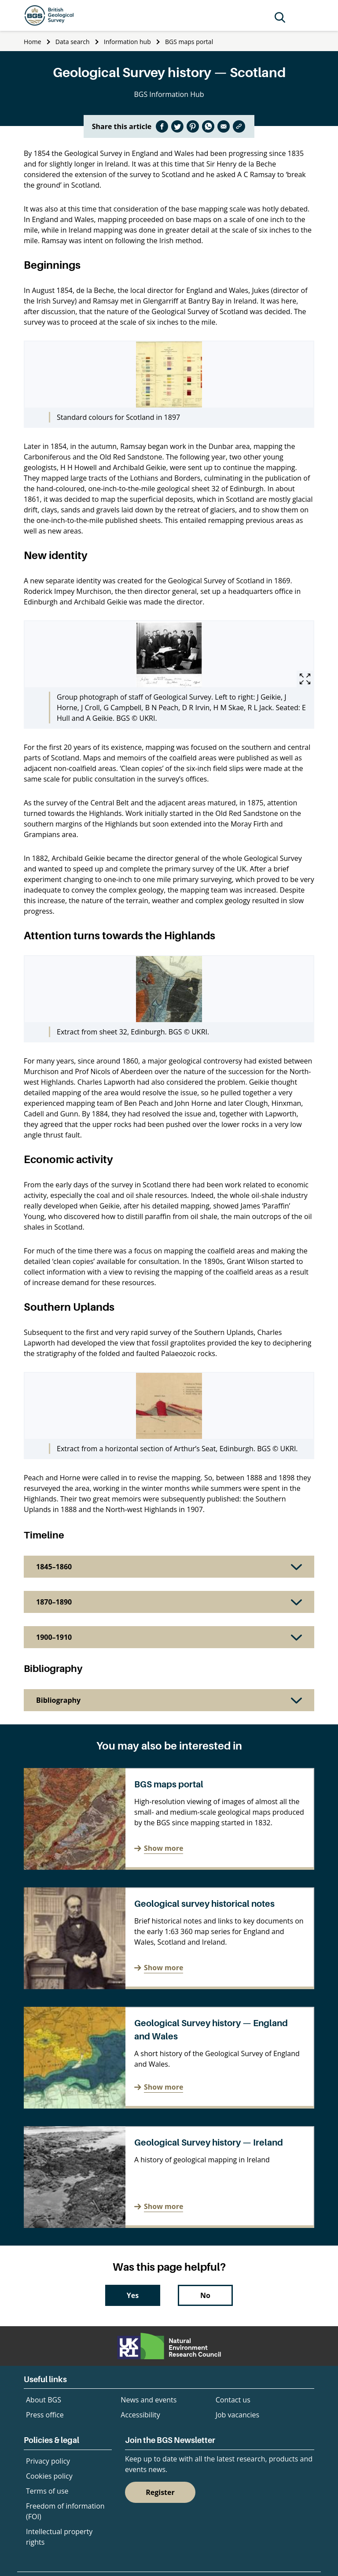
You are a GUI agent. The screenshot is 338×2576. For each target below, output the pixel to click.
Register (160, 2492)
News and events (148, 2400)
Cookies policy (49, 2476)
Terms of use (47, 2491)
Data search (72, 41)
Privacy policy (48, 2461)
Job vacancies (237, 2415)
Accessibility (140, 2415)
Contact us (233, 2400)
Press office (45, 2415)
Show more (163, 1848)
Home (32, 41)
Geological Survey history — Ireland (208, 2142)
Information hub (127, 41)
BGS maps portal (189, 41)
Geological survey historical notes (204, 1903)
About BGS (43, 2400)
